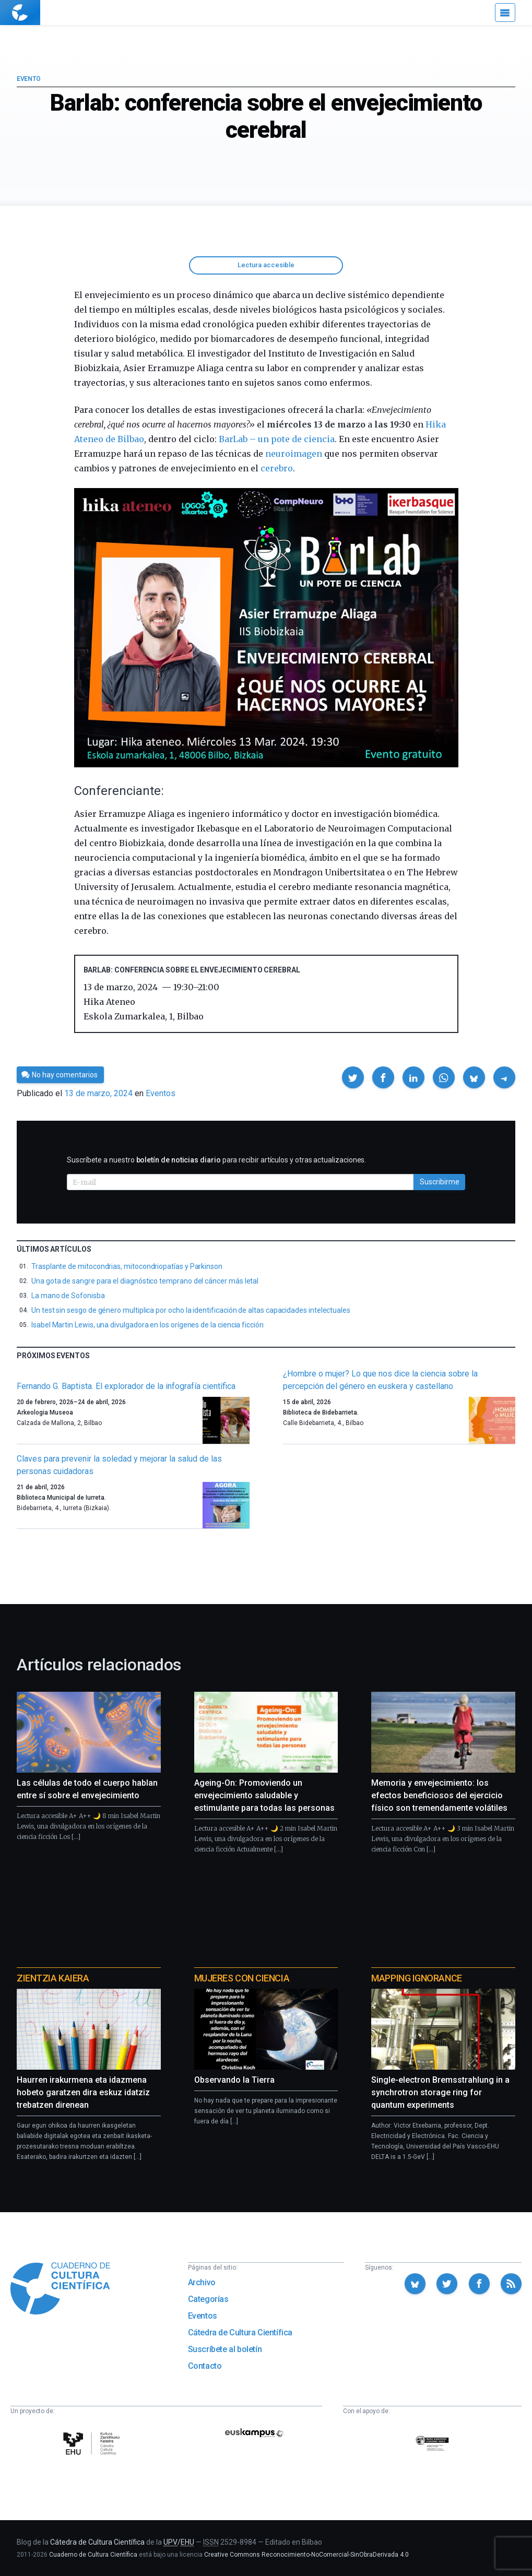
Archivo (202, 2282)
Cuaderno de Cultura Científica (93, 2554)
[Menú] (505, 12)
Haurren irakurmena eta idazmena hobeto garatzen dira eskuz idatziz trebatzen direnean (83, 2092)
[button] (353, 1077)
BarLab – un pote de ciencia (277, 439)
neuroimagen (292, 453)
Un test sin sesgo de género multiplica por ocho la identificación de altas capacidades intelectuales (190, 1310)
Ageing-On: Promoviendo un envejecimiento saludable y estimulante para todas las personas (264, 1795)
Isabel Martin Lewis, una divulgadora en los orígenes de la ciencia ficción (147, 1325)
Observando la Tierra (234, 2080)
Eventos (160, 1093)
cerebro (277, 468)
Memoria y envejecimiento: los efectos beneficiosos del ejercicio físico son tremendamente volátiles (439, 1795)
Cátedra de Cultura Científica (240, 2332)
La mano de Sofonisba (68, 1295)
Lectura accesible (266, 265)
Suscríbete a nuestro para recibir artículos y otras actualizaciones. (216, 1160)
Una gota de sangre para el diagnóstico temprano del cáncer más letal (144, 1281)
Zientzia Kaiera (53, 1978)
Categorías (208, 2299)
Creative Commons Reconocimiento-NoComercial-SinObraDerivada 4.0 (306, 2554)
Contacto (205, 2366)
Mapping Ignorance (416, 1978)
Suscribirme (439, 1182)
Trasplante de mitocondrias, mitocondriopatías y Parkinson (126, 1266)
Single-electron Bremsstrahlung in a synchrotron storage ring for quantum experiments (440, 2092)
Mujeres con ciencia (241, 1978)
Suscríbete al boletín (225, 2349)
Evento (28, 78)
